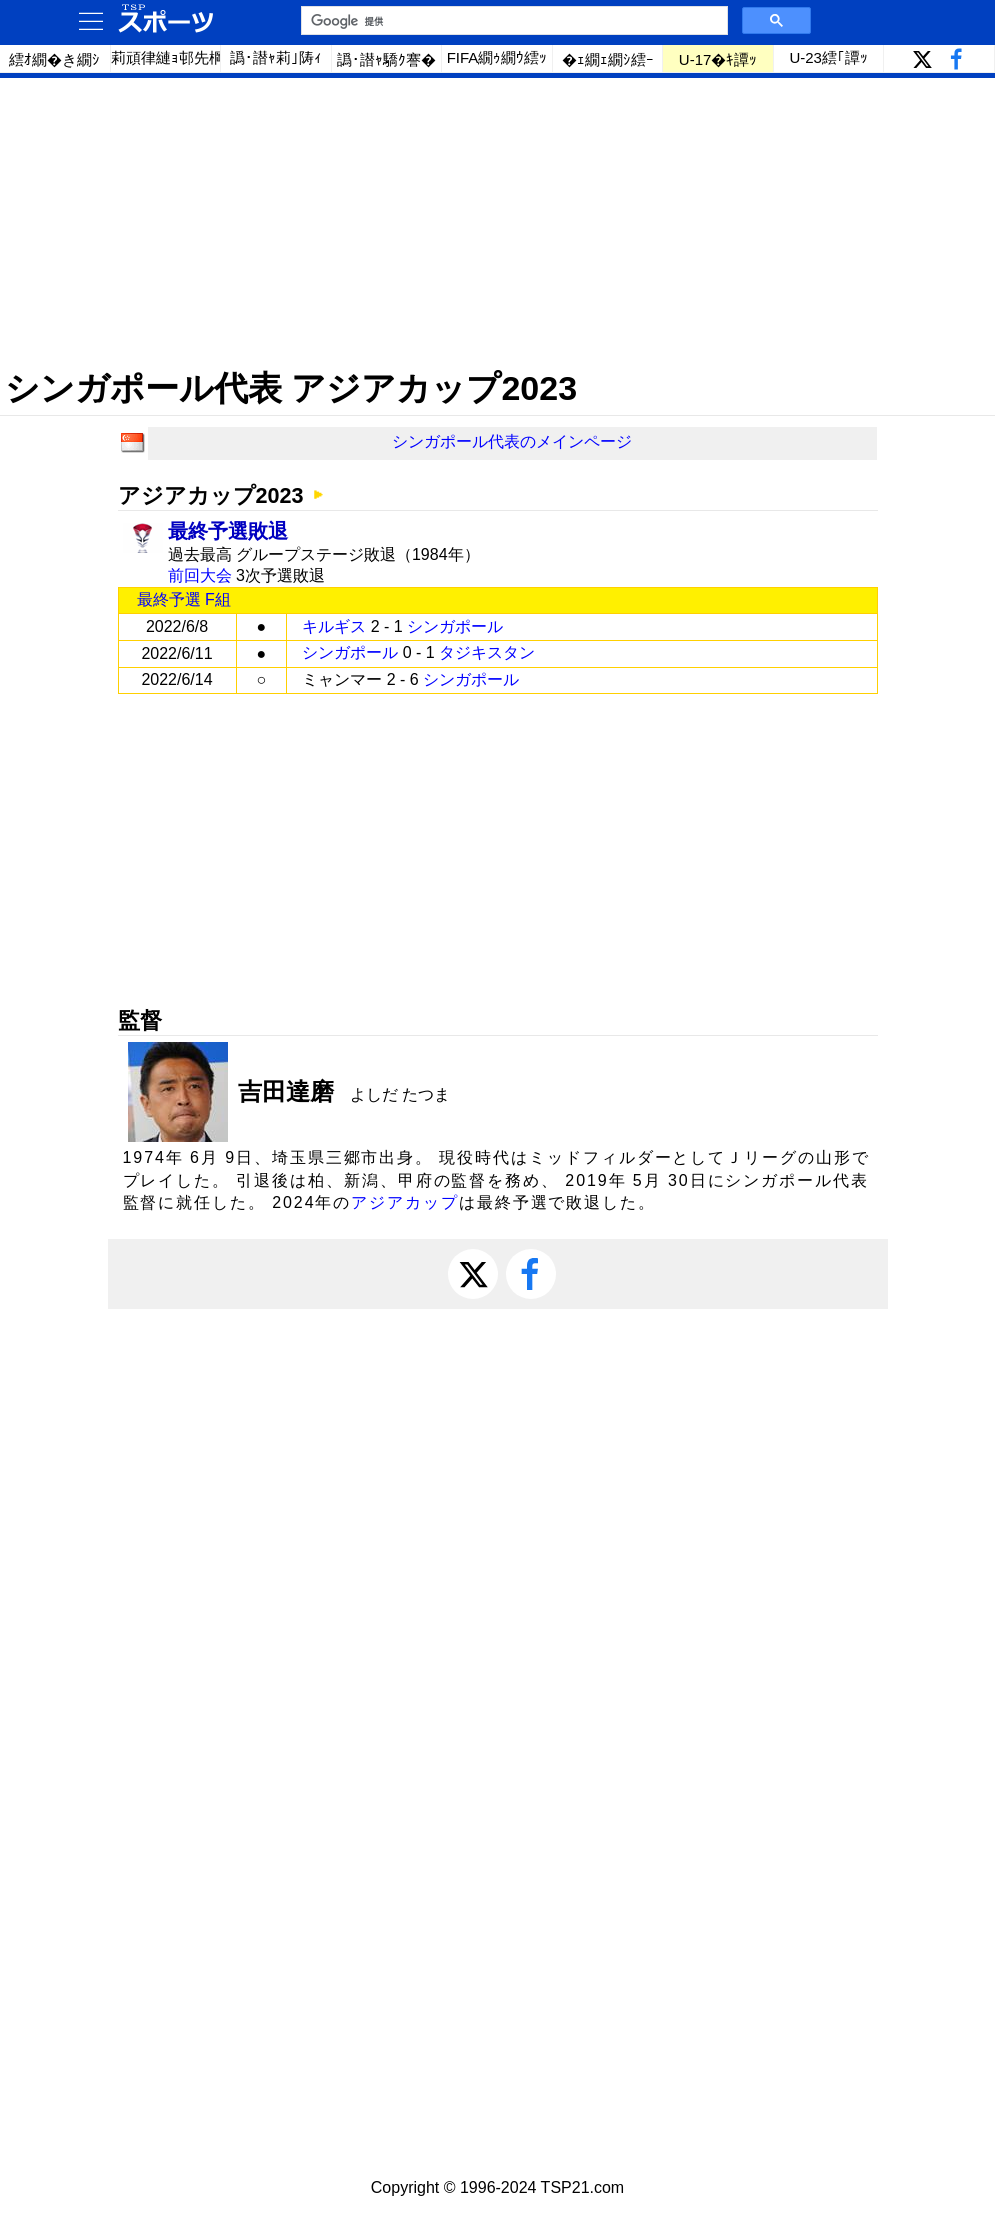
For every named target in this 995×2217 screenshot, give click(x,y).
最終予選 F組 (184, 599)
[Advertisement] (497, 223)
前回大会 (200, 575)
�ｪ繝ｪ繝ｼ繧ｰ (608, 59)
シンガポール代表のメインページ (512, 441)
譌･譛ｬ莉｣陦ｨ (276, 57)
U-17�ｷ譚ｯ (718, 59)
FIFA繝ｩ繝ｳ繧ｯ (497, 57)
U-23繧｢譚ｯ (828, 57)
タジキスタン (487, 652)
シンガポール (455, 626)
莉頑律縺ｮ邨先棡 (166, 57)
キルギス (334, 626)
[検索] (513, 21)
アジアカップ (405, 1202)
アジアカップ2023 (211, 495)
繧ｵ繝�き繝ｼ (54, 59)
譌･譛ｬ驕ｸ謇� (386, 59)
